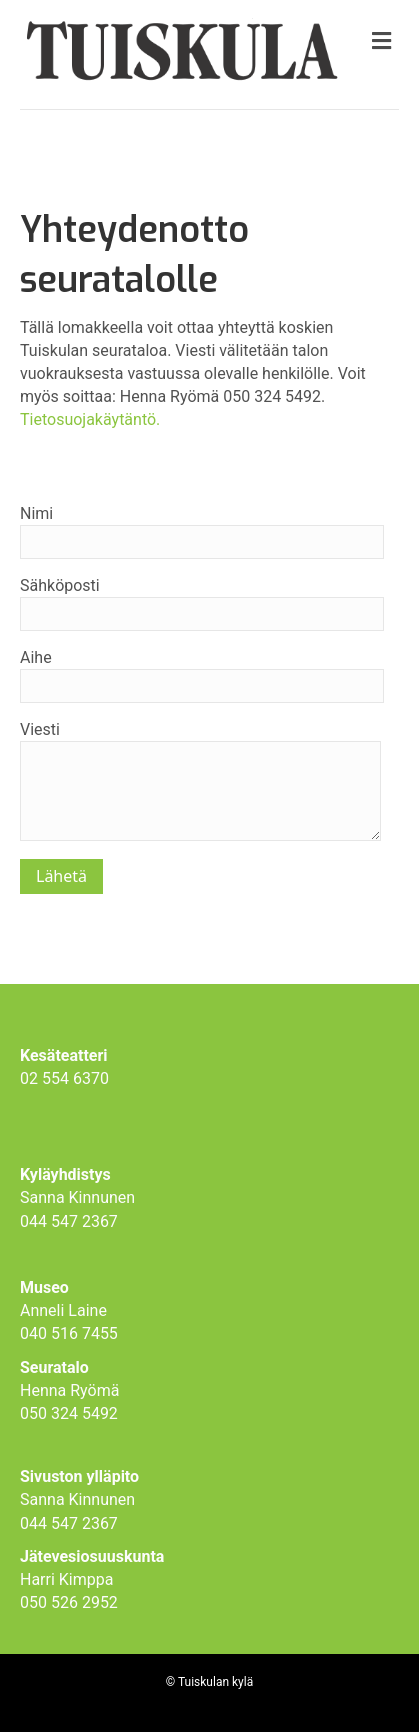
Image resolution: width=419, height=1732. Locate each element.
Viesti (200, 780)
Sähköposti (202, 603)
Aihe (202, 675)
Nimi (202, 531)
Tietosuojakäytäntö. (90, 419)
